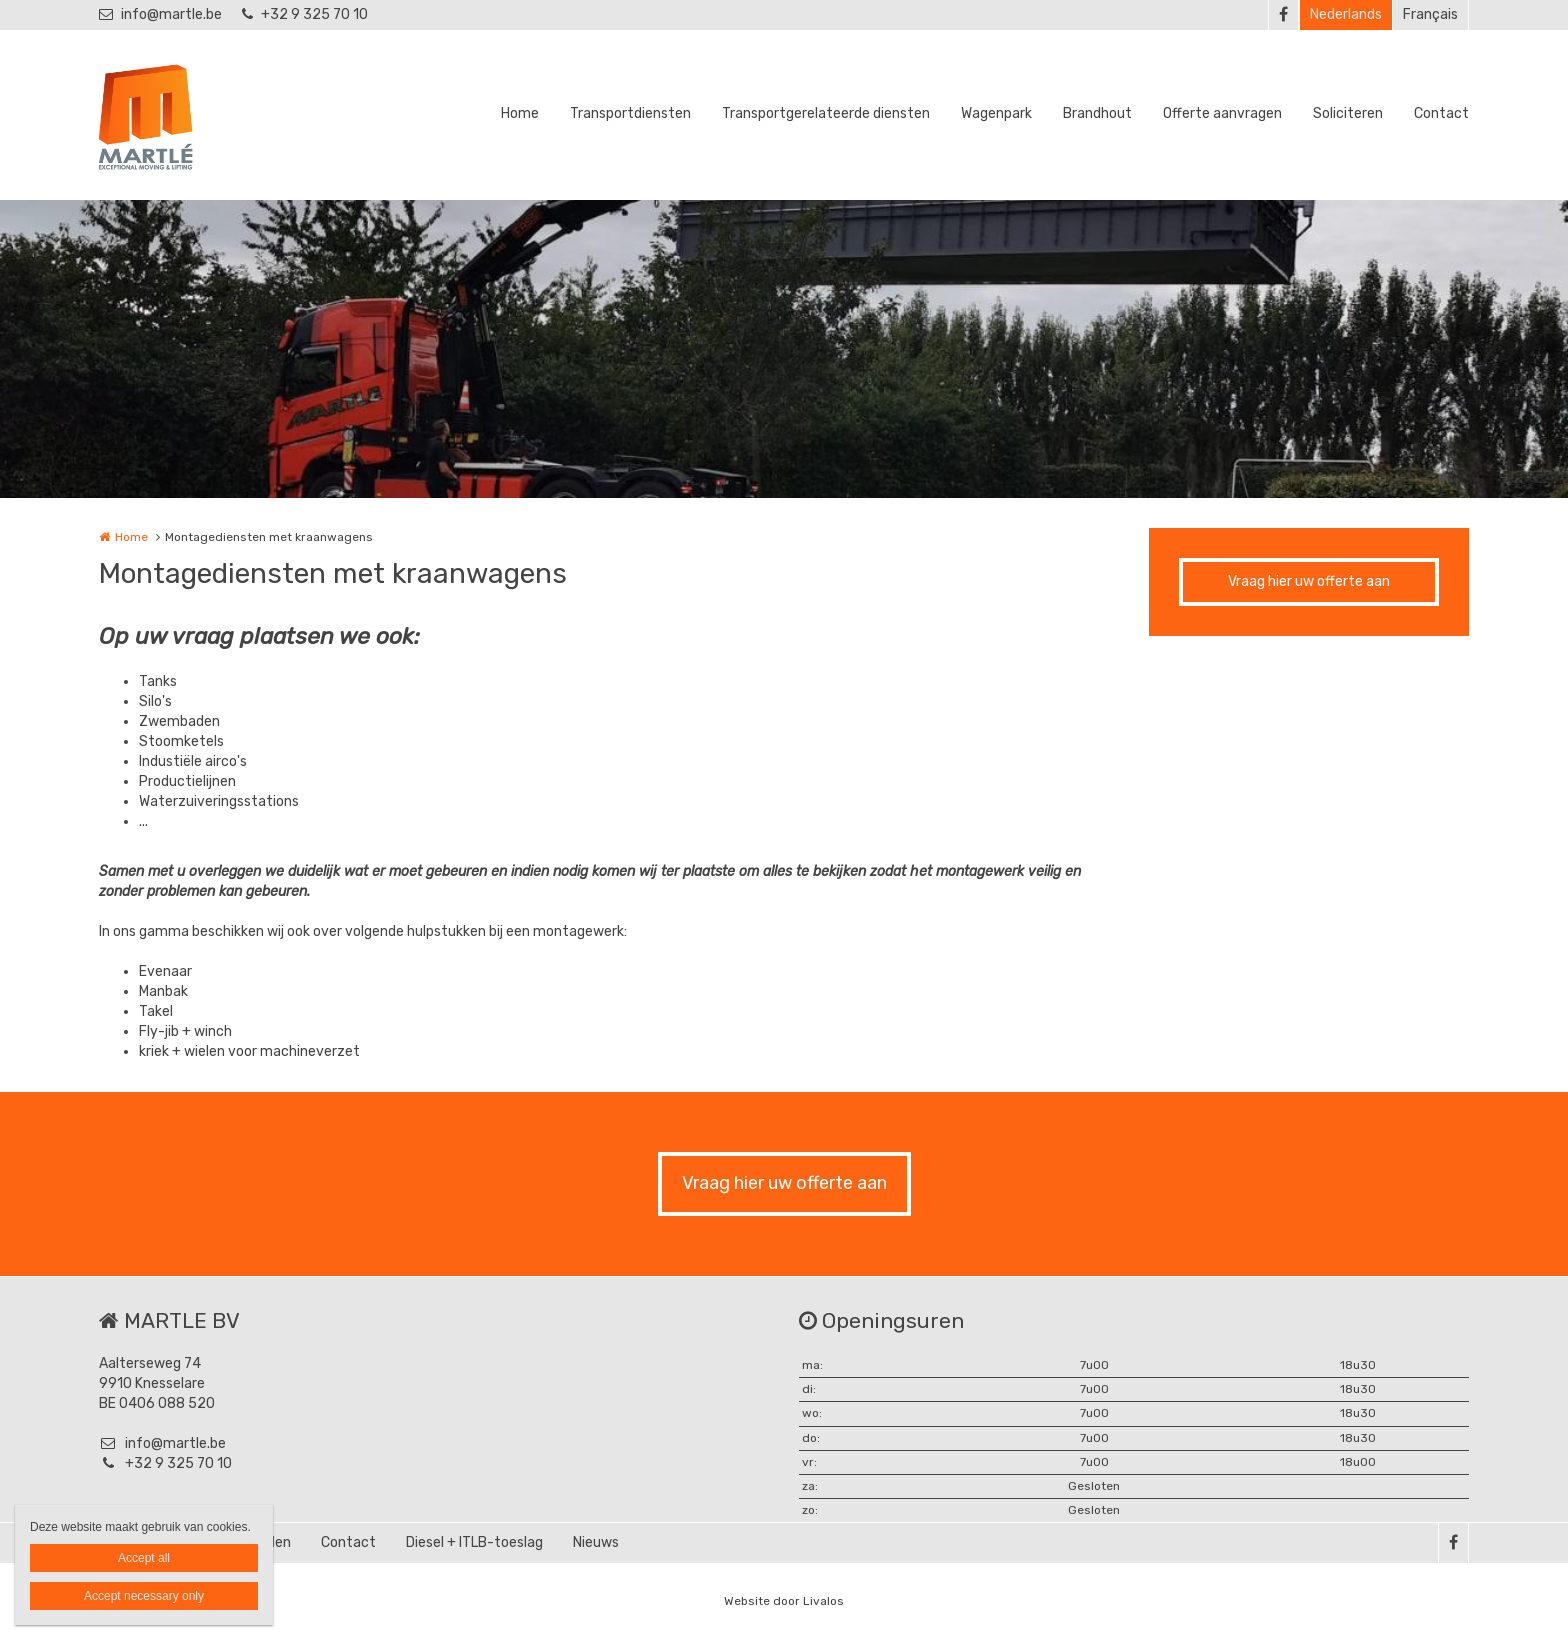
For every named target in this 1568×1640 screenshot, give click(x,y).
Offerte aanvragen (1222, 113)
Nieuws (596, 1542)
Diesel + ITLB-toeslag (474, 1542)
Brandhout (1097, 113)
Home (520, 113)
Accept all (144, 1558)
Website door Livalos (784, 1601)
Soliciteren (1348, 113)
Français (1430, 14)
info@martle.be (160, 14)
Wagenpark (996, 113)
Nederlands (1346, 14)
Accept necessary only (144, 1596)
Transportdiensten (630, 113)
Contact (1441, 113)
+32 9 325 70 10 (305, 14)
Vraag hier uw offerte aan (1309, 581)
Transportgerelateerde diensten (826, 113)
